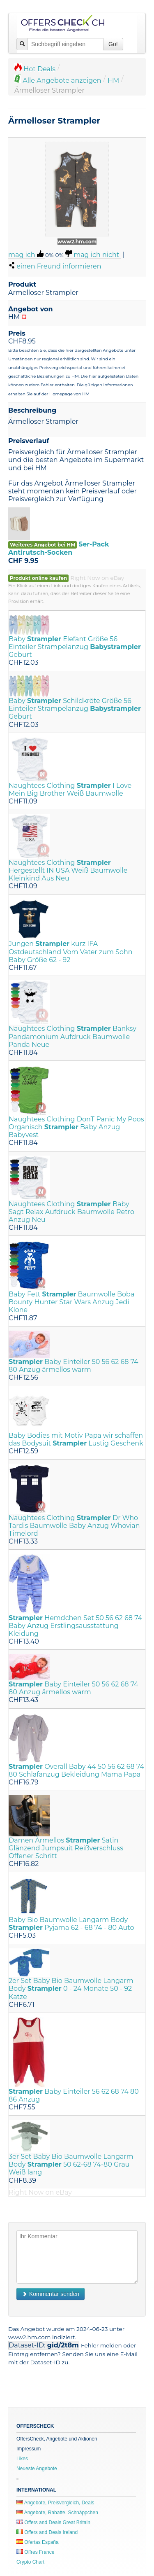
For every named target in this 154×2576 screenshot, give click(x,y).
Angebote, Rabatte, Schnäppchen (57, 2512)
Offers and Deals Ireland (47, 2532)
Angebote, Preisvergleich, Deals (55, 2503)
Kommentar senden (50, 2294)
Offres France (35, 2552)
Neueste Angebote (36, 2468)
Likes (22, 2459)
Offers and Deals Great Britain (53, 2522)
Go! (113, 44)
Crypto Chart (30, 2562)
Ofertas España (37, 2542)
